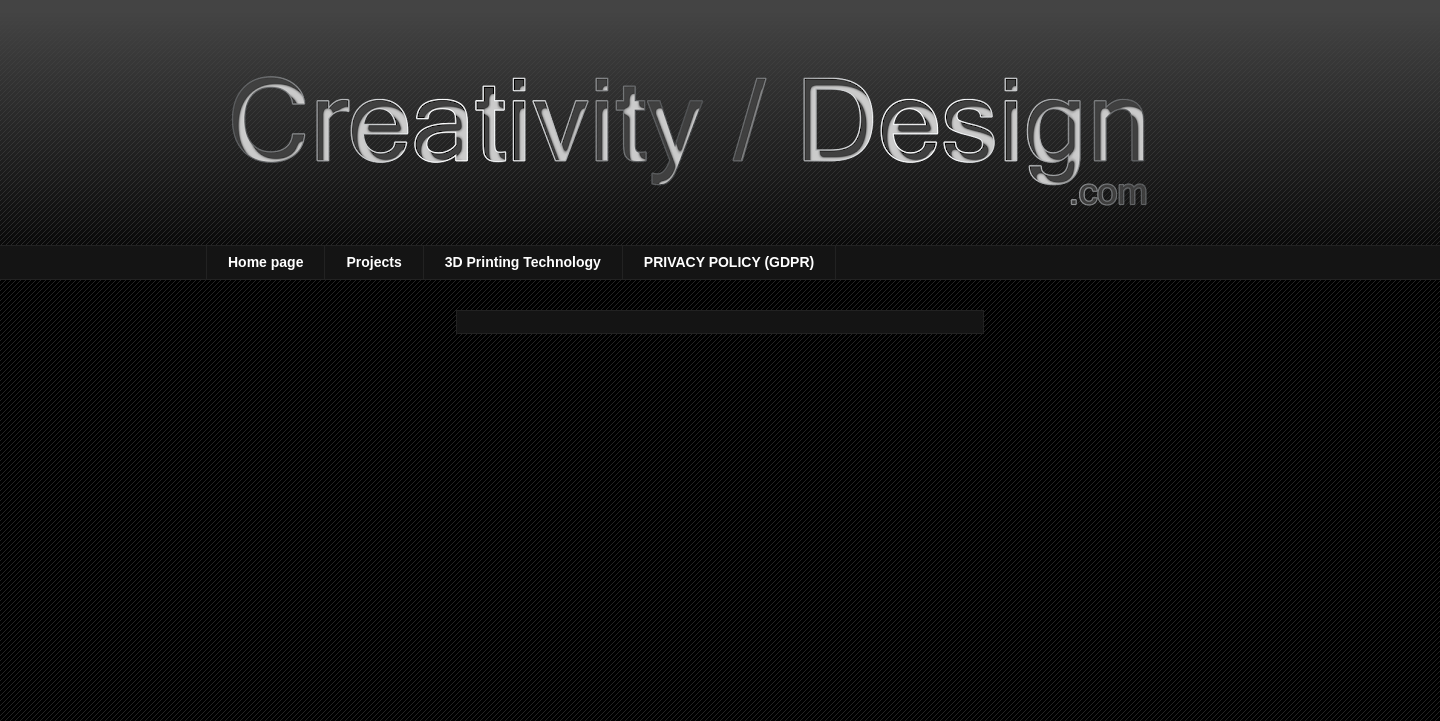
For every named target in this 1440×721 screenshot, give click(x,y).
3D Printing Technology (523, 262)
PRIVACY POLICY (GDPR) (729, 262)
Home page (265, 262)
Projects (373, 262)
